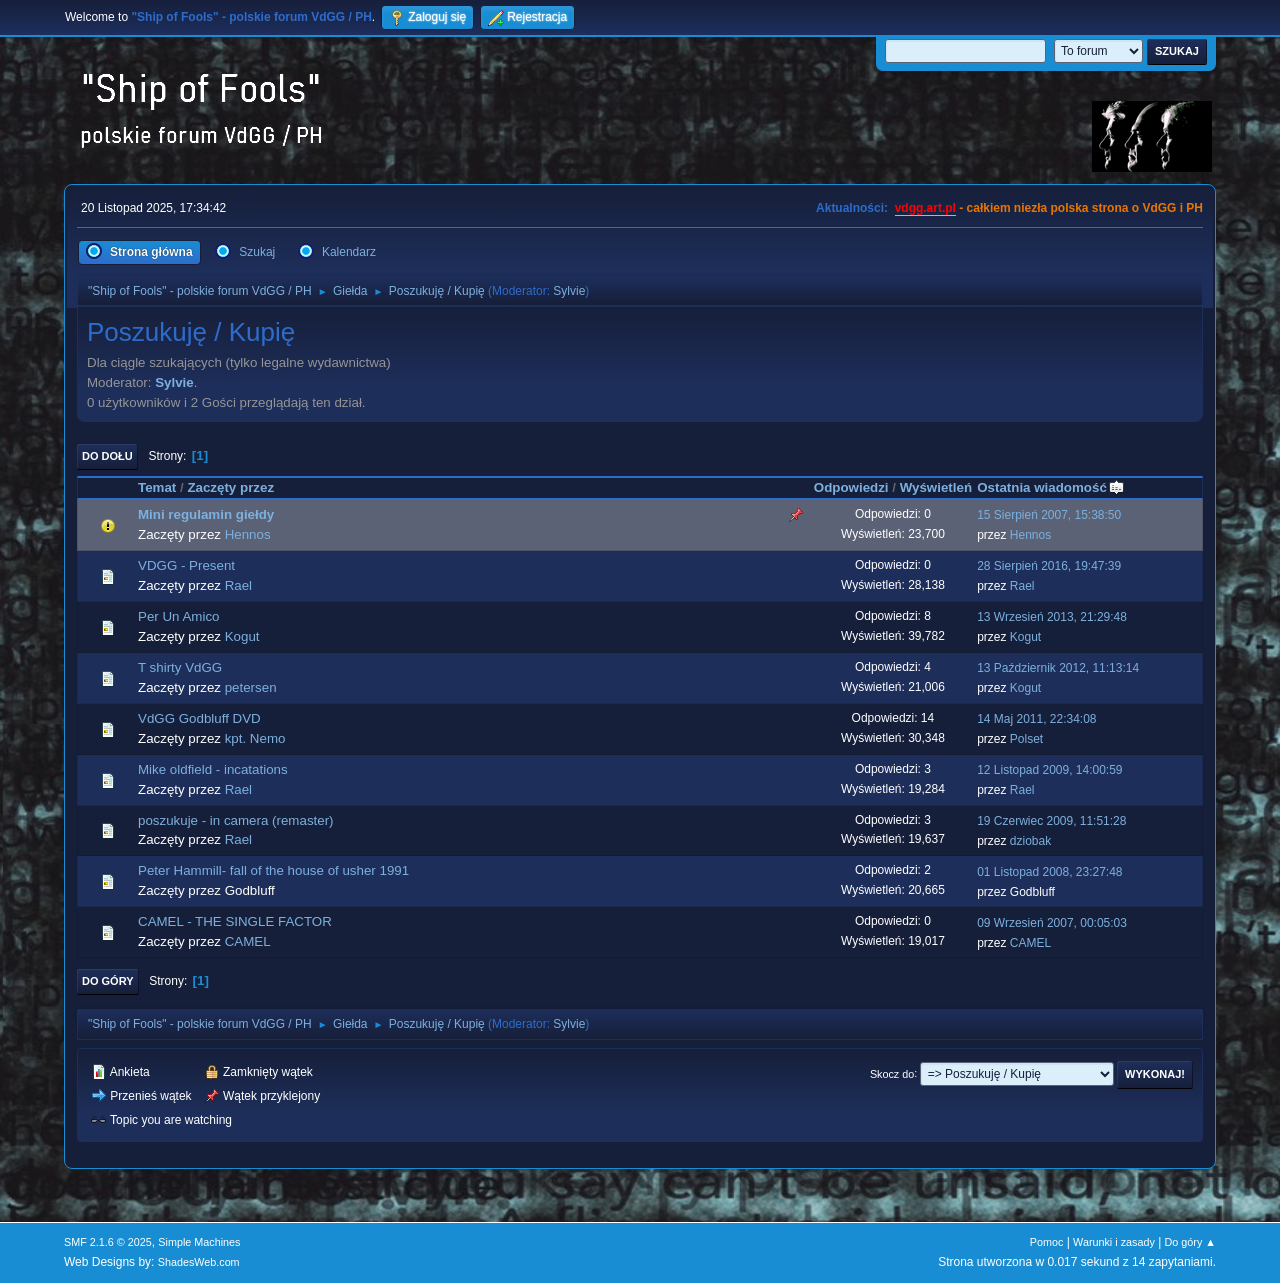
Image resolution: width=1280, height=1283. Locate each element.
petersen (251, 687)
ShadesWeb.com (199, 1262)
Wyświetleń (936, 487)
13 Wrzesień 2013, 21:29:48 (1052, 617)
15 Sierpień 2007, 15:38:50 (1049, 515)
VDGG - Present (186, 565)
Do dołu (107, 456)
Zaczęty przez (230, 487)
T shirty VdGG (180, 667)
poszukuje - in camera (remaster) (236, 820)
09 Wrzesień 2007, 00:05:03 (1052, 923)
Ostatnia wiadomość (1051, 487)
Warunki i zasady (1114, 1242)
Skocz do (892, 1073)
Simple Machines (199, 1242)
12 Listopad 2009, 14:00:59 (1049, 770)
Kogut (242, 636)
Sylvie (569, 291)
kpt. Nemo (255, 738)
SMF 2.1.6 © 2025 (108, 1242)
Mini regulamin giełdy (206, 514)
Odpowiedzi (851, 487)
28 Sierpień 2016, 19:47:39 (1049, 566)
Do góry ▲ (1190, 1242)
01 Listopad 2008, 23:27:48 (1049, 872)
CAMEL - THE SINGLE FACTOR (235, 921)
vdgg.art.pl (925, 208)
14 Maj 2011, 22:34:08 (1036, 719)
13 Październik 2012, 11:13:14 (1058, 668)
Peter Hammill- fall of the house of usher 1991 (273, 870)
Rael (238, 585)
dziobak (1030, 841)
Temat (157, 487)
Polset (1026, 739)
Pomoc (1047, 1242)
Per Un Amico (178, 616)
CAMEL (248, 941)
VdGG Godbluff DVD (199, 718)
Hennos (248, 534)
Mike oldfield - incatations (213, 769)
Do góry (108, 981)
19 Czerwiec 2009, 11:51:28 (1051, 821)
